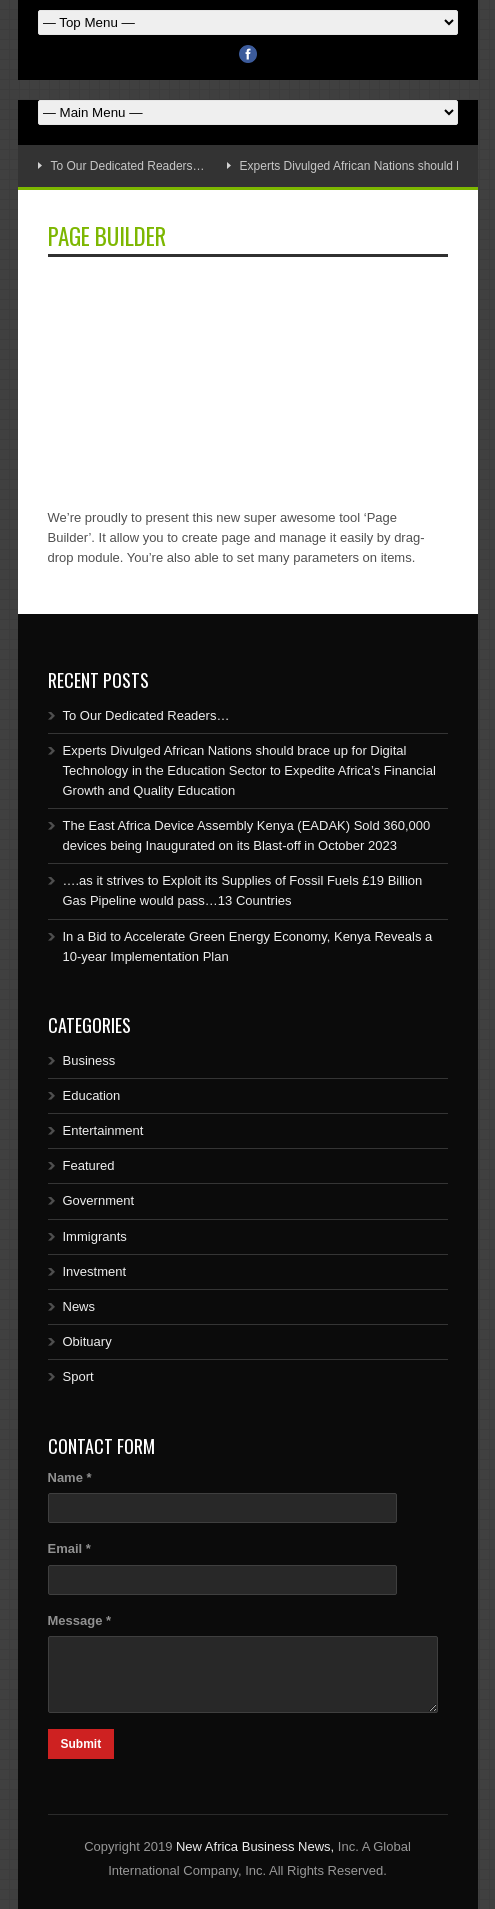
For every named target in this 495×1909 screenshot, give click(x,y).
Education (92, 1095)
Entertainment (103, 1130)
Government (99, 1200)
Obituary (87, 1341)
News (79, 1306)
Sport (78, 1376)
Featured (89, 1165)
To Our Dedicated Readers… (128, 166)
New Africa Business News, (255, 1846)
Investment (95, 1271)
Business (89, 1060)
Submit (81, 1744)
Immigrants (95, 1236)
